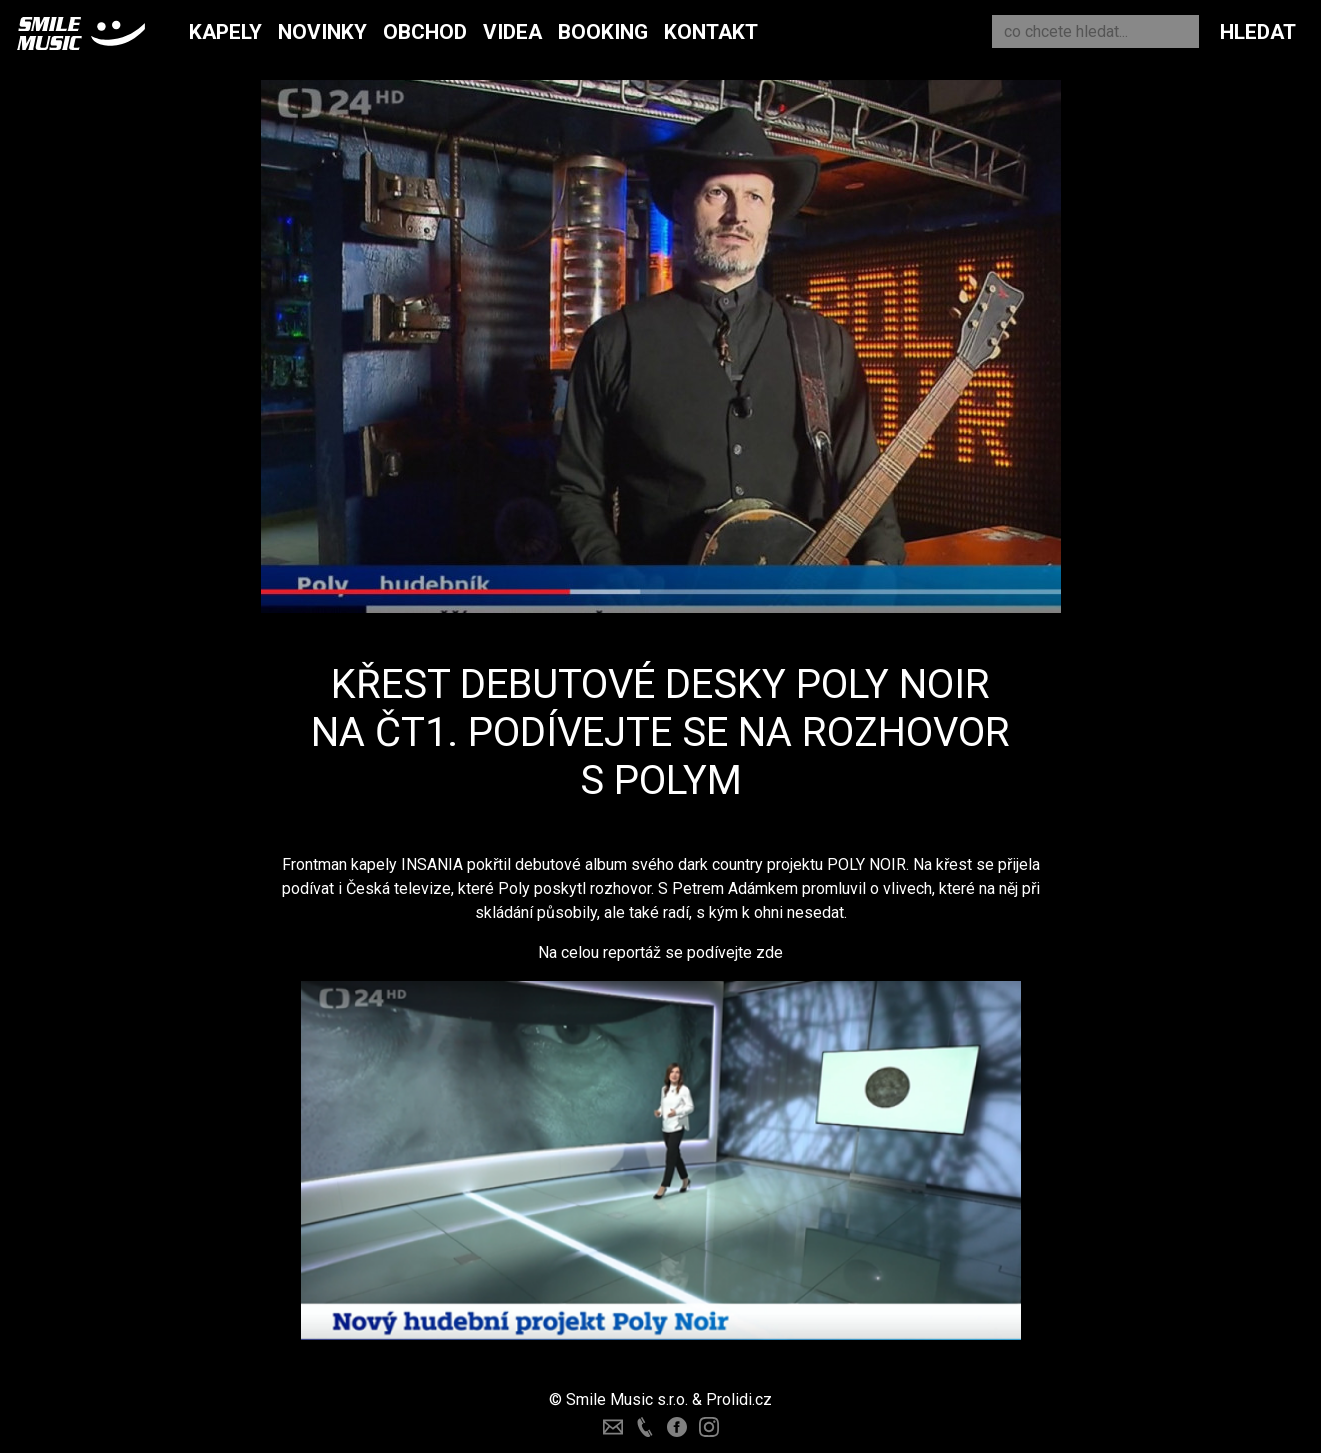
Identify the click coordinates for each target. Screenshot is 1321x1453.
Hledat (1258, 32)
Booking (603, 32)
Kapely (225, 32)
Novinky (322, 32)
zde (769, 952)
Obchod (425, 32)
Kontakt (711, 32)
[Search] (1095, 31)
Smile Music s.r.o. (627, 1399)
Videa (512, 32)
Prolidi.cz (739, 1399)
